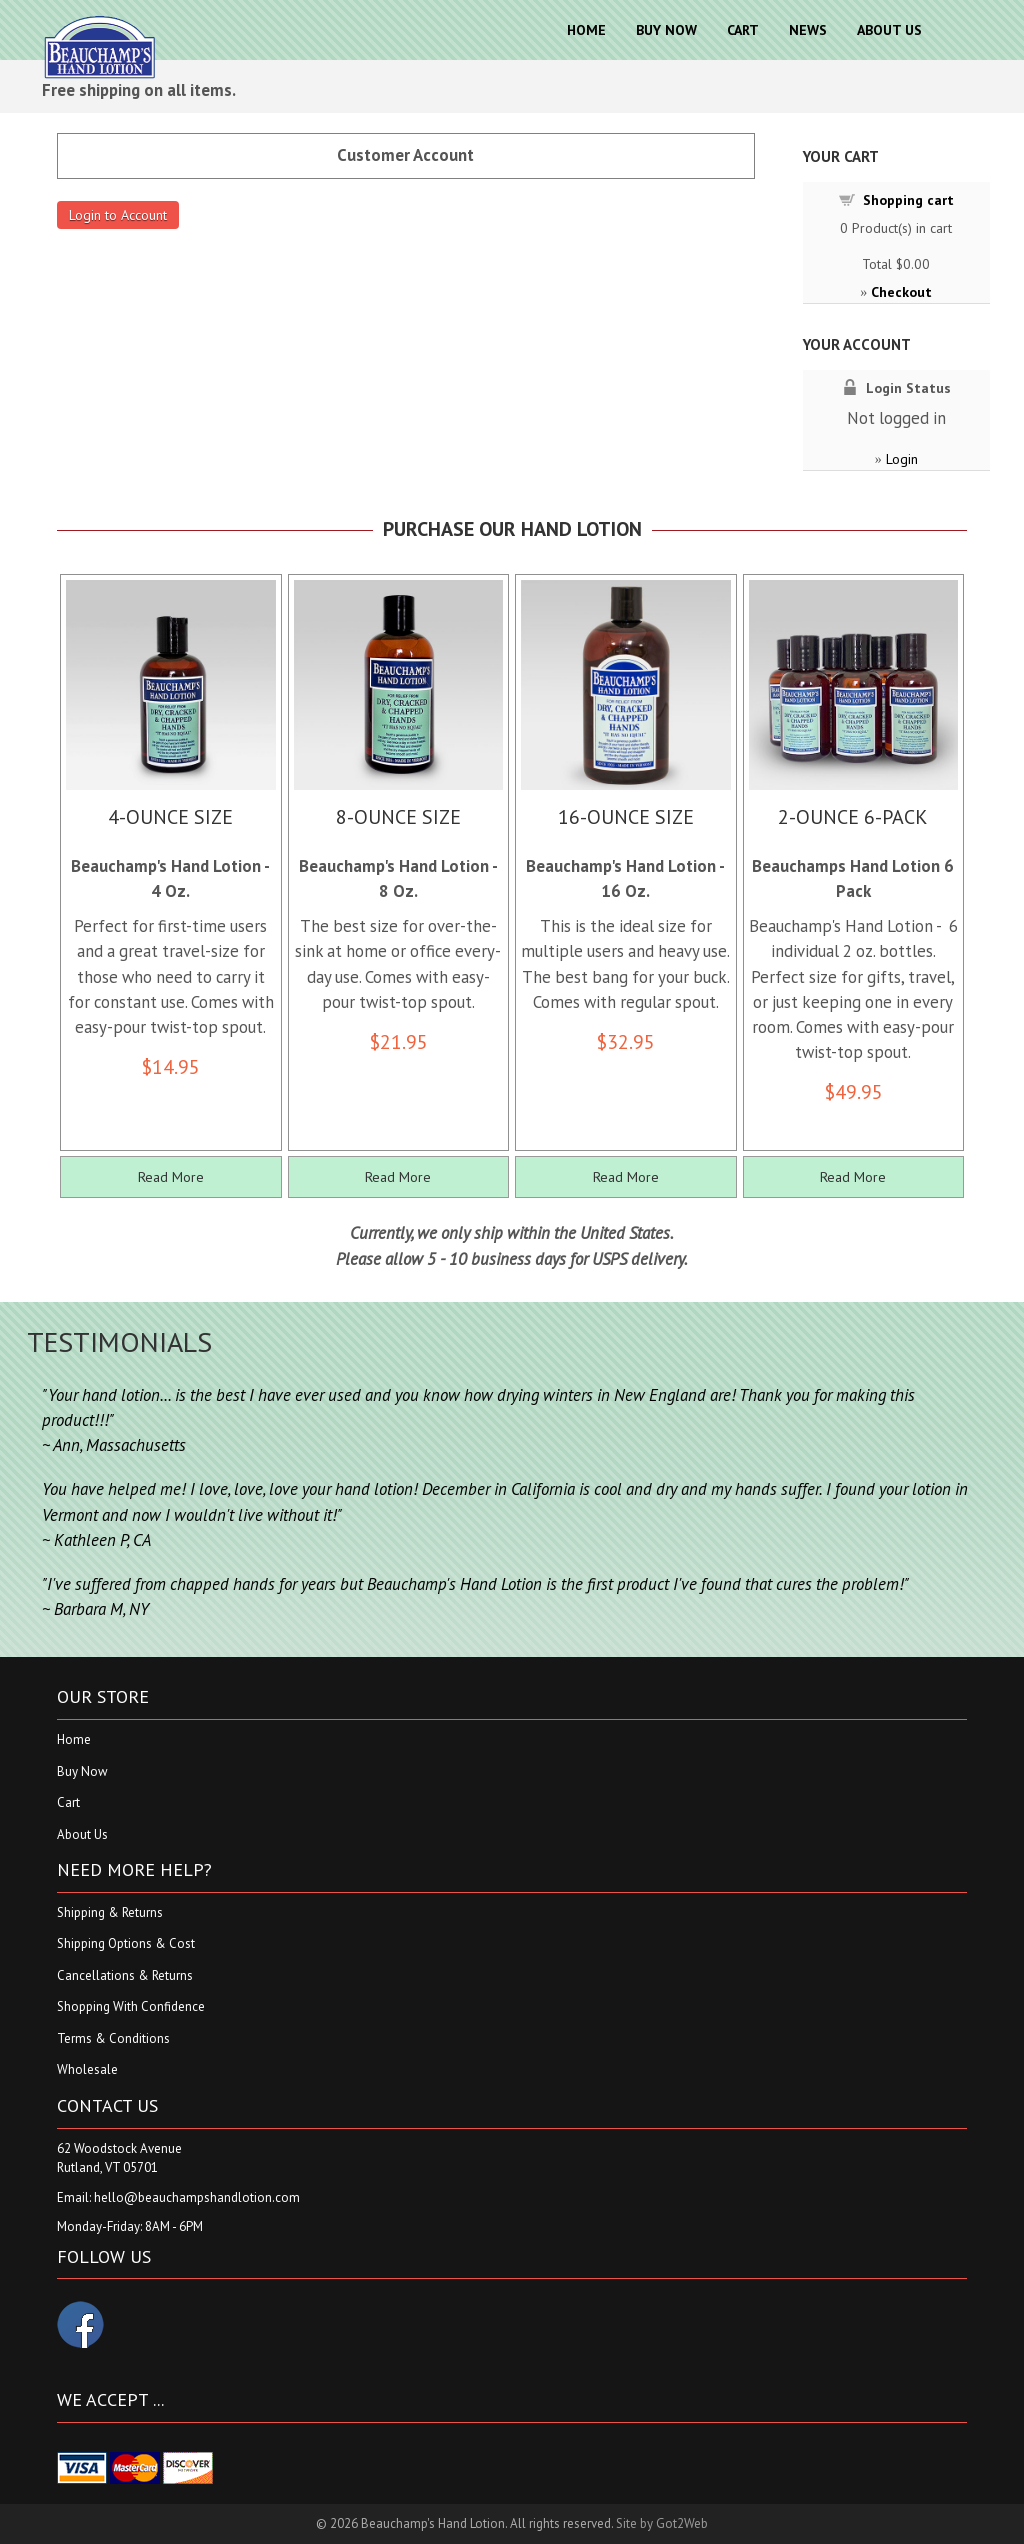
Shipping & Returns (110, 1912)
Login (902, 459)
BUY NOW (666, 30)
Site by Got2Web (662, 2523)
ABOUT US (889, 30)
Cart (68, 1802)
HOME (586, 30)
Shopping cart (908, 200)
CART (743, 30)
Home (74, 1739)
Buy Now (82, 1771)
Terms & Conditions (113, 2038)
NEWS (808, 30)
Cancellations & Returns (125, 1975)
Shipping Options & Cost (126, 1943)
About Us (82, 1834)
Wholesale (87, 2069)
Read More (171, 1177)
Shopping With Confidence (131, 2006)
